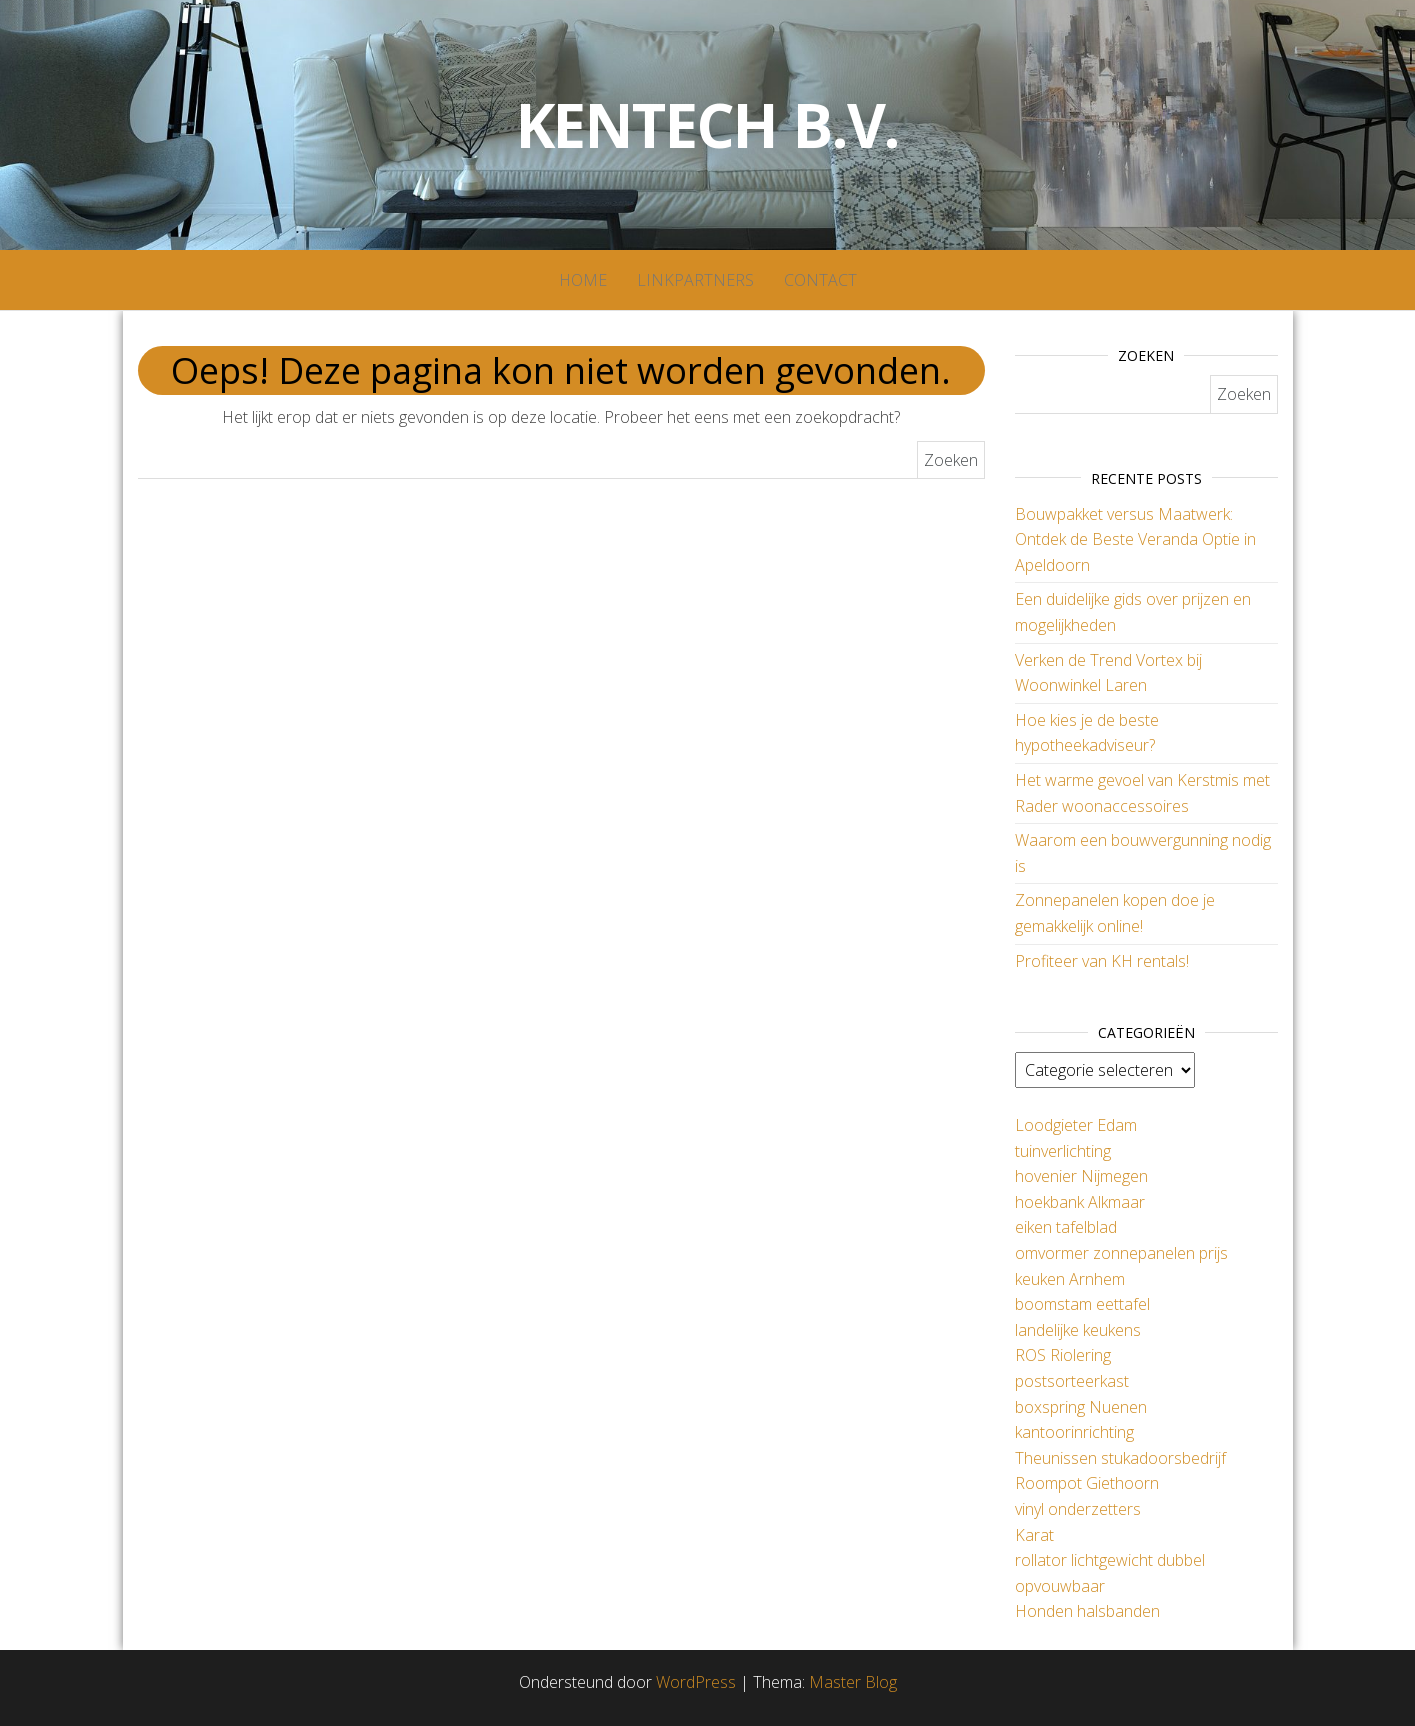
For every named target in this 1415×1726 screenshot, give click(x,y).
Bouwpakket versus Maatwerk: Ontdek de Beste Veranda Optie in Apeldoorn (1135, 539)
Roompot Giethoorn (1087, 1483)
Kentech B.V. (708, 125)
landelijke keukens (1078, 1330)
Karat (1034, 1535)
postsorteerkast (1072, 1381)
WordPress (696, 1682)
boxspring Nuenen (1081, 1407)
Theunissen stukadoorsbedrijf (1120, 1458)
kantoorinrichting (1074, 1432)
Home (583, 280)
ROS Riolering (1063, 1355)
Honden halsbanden (1087, 1611)
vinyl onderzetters (1078, 1509)
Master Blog (853, 1682)
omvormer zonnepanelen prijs (1121, 1253)
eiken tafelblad (1066, 1227)
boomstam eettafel (1082, 1304)
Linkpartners (695, 280)
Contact (820, 280)
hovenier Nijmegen (1081, 1176)
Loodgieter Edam (1076, 1125)
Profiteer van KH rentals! (1102, 961)
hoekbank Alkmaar (1080, 1202)
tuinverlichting (1063, 1151)
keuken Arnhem (1070, 1279)
